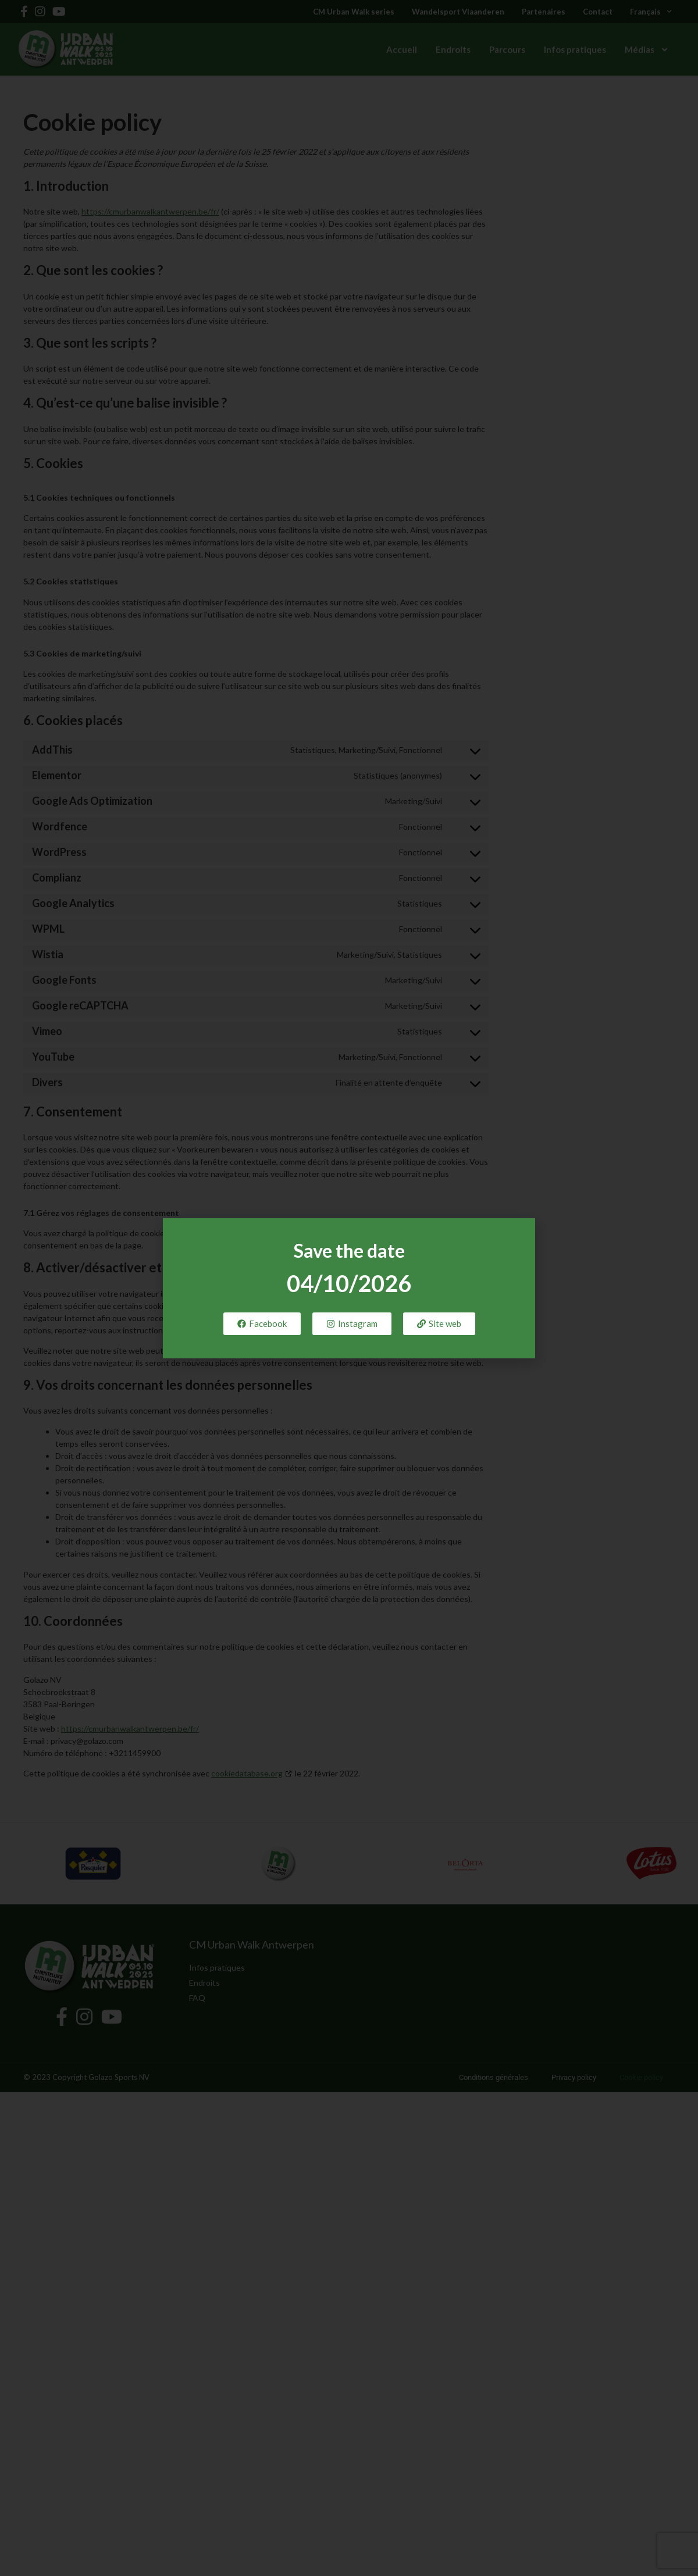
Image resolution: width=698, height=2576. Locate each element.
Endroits (453, 49)
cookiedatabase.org (247, 1773)
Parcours (507, 49)
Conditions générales (493, 2077)
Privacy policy (573, 2077)
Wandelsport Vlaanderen (458, 11)
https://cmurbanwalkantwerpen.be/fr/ (150, 211)
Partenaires (543, 11)
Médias (647, 50)
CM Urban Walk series (353, 11)
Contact (597, 11)
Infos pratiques (575, 49)
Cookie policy (641, 2077)
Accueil (401, 49)
